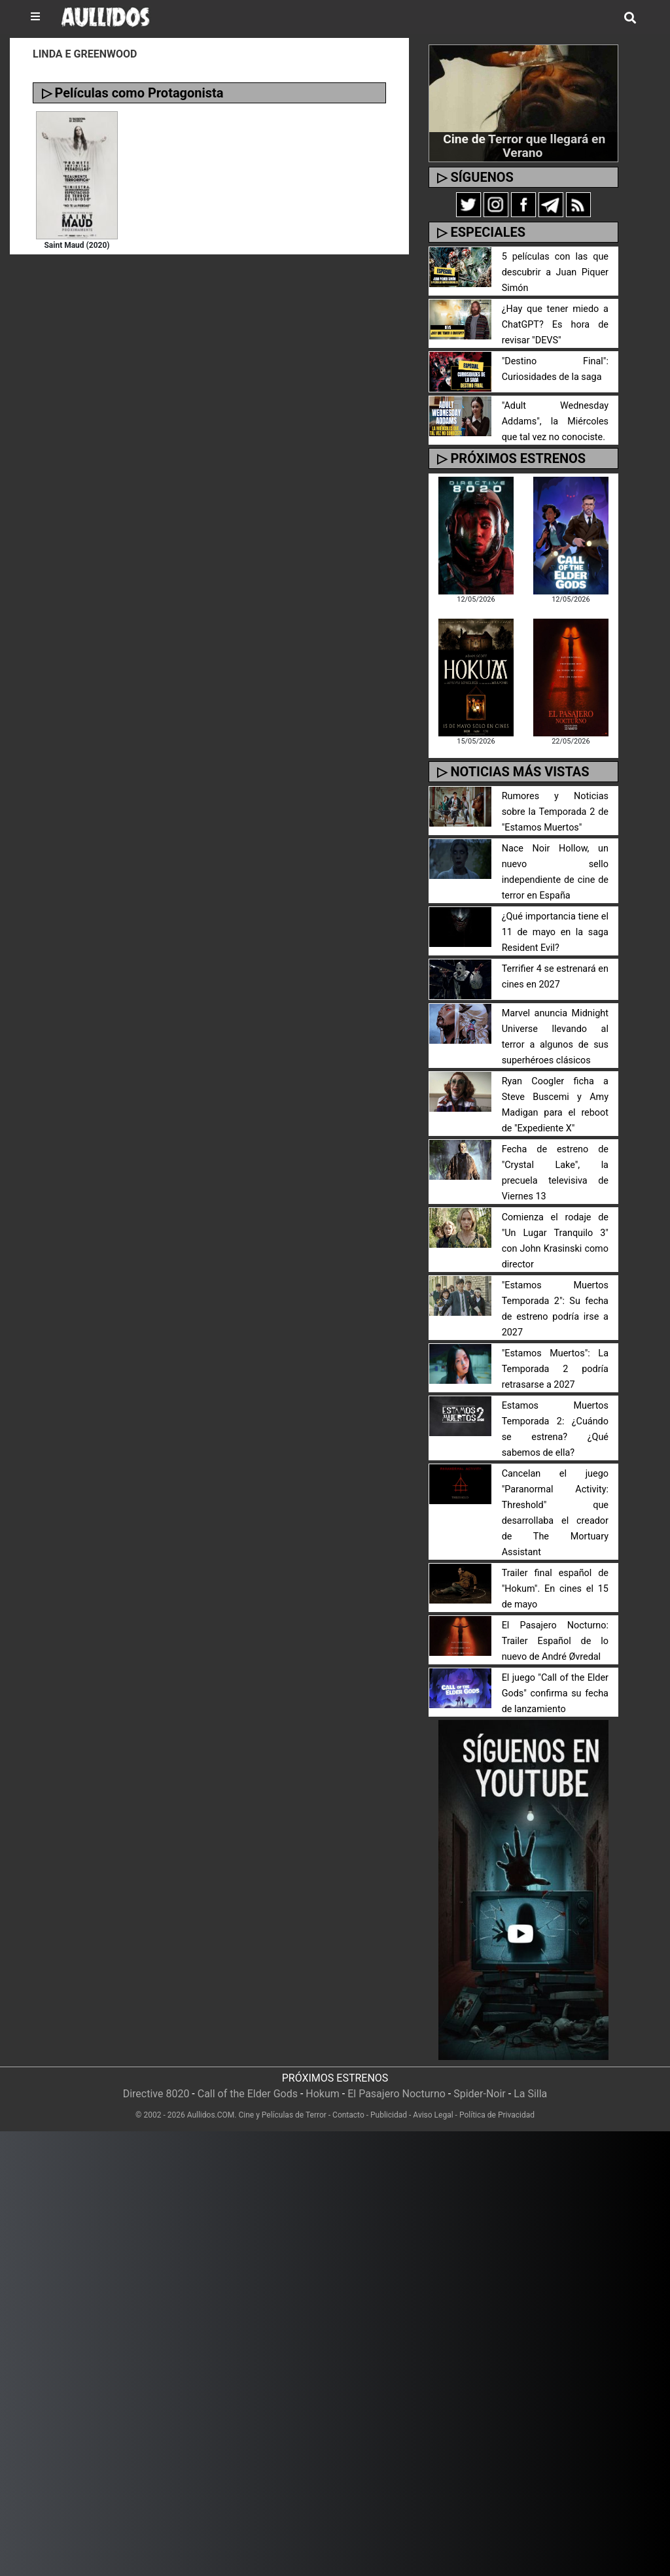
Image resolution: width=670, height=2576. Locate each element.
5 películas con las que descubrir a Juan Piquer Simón (555, 272)
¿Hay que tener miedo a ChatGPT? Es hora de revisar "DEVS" (555, 324)
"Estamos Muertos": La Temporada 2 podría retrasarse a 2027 (555, 1369)
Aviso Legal (433, 2115)
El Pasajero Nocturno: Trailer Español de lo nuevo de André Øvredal (555, 1641)
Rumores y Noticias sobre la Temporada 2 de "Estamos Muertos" (555, 812)
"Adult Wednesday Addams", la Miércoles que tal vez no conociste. (555, 421)
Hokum (323, 2093)
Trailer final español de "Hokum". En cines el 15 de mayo (555, 1589)
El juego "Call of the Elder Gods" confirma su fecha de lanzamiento (555, 1693)
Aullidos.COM (211, 2115)
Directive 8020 (156, 2093)
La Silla (530, 2093)
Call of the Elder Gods (248, 2093)
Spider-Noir (479, 2093)
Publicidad (388, 2115)
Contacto (348, 2115)
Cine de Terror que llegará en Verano (524, 145)
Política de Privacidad (497, 2115)
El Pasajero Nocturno (396, 2093)
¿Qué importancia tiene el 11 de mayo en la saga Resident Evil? (555, 932)
